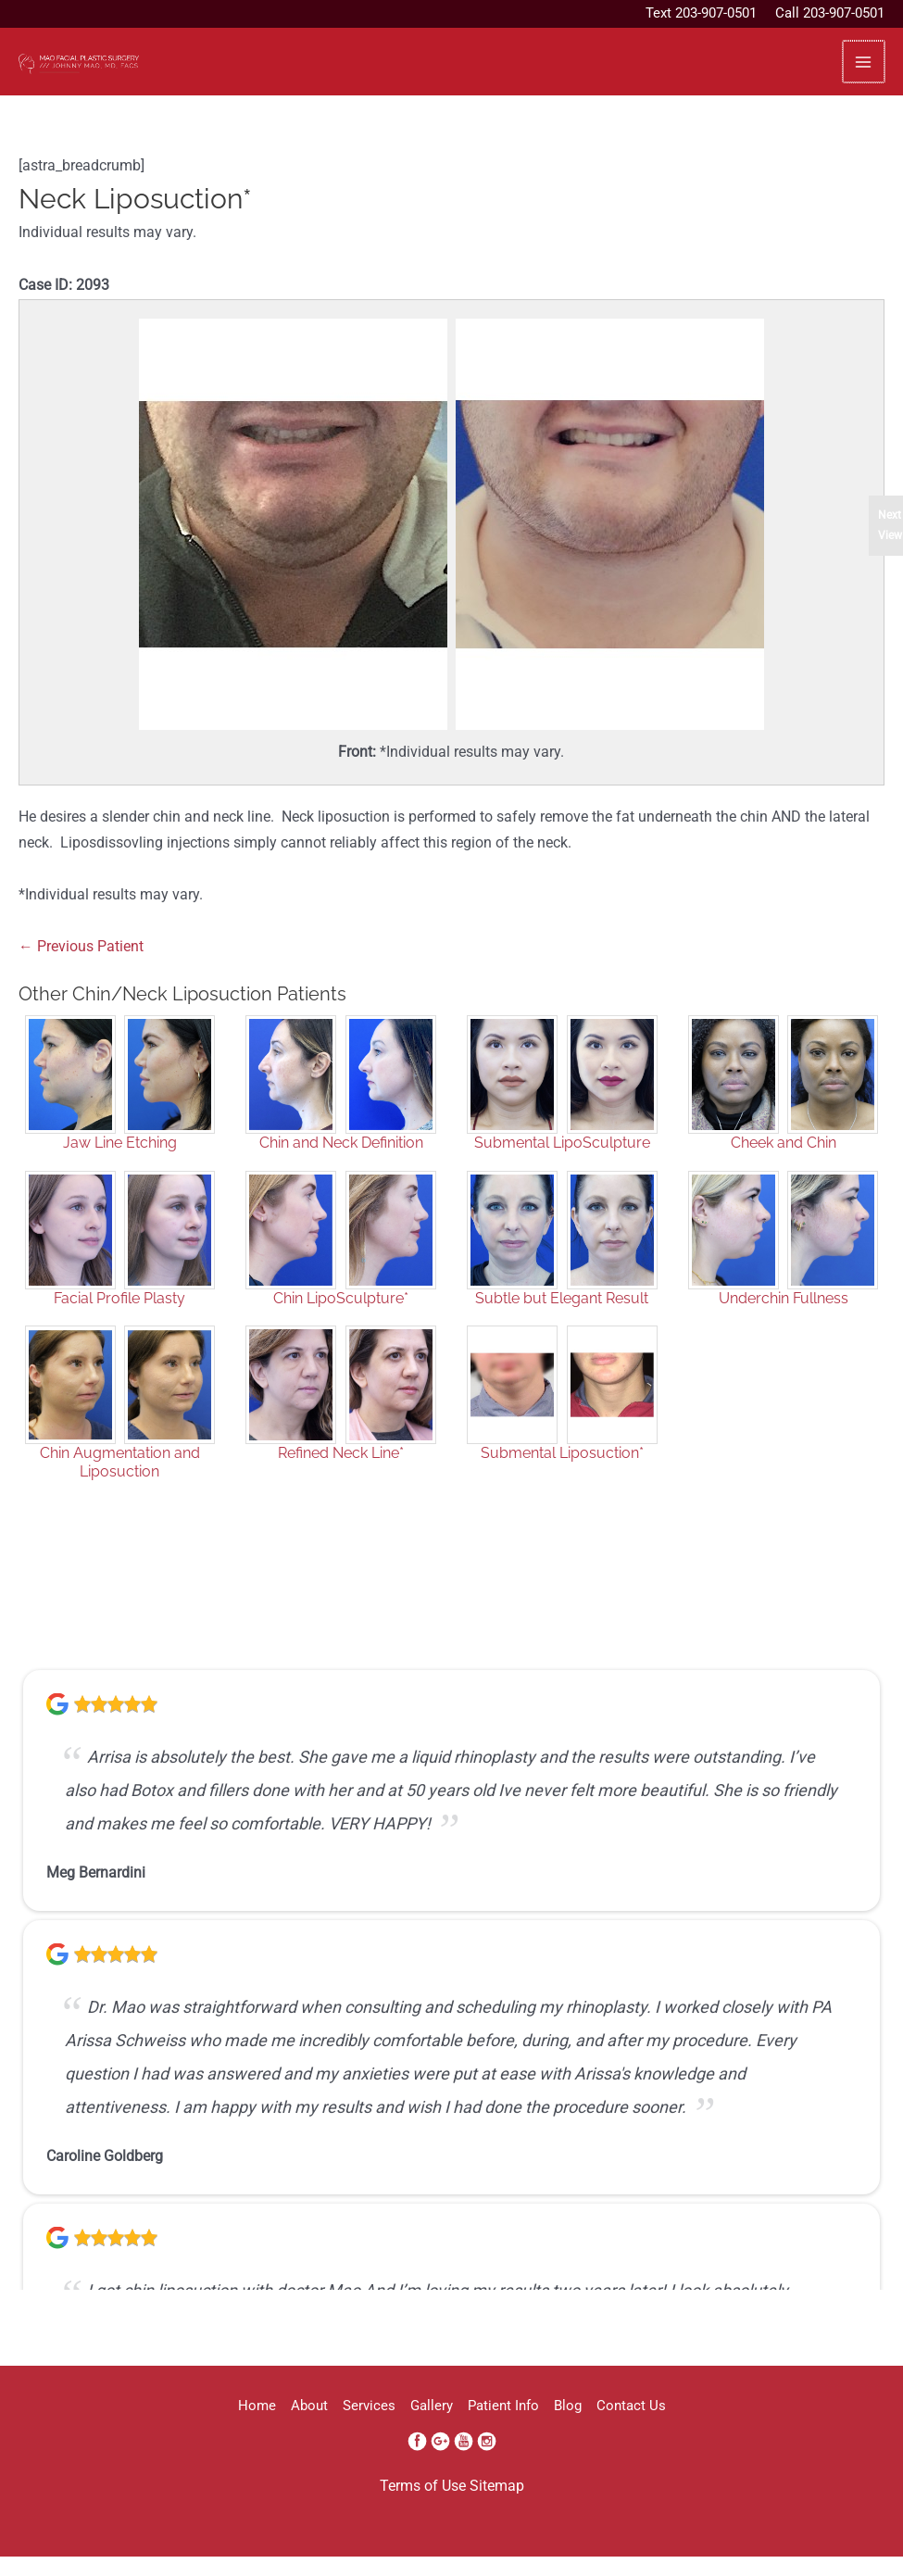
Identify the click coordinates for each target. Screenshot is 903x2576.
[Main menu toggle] (863, 73)
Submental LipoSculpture (562, 1166)
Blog (612, 2428)
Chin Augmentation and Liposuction (120, 1484)
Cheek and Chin (783, 1166)
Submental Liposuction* (562, 1476)
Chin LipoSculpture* (340, 1321)
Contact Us (698, 2428)
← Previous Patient (81, 969)
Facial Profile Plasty (119, 1321)
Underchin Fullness (783, 1321)
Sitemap (497, 2509)
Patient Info (525, 2428)
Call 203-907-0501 (829, 13)
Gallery (431, 2428)
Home (190, 2428)
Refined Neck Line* (341, 1476)
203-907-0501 (716, 13)
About (264, 2428)
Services (346, 2428)
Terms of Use (423, 2509)
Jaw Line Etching (120, 1166)
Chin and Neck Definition (341, 1166)
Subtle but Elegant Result (561, 1321)
